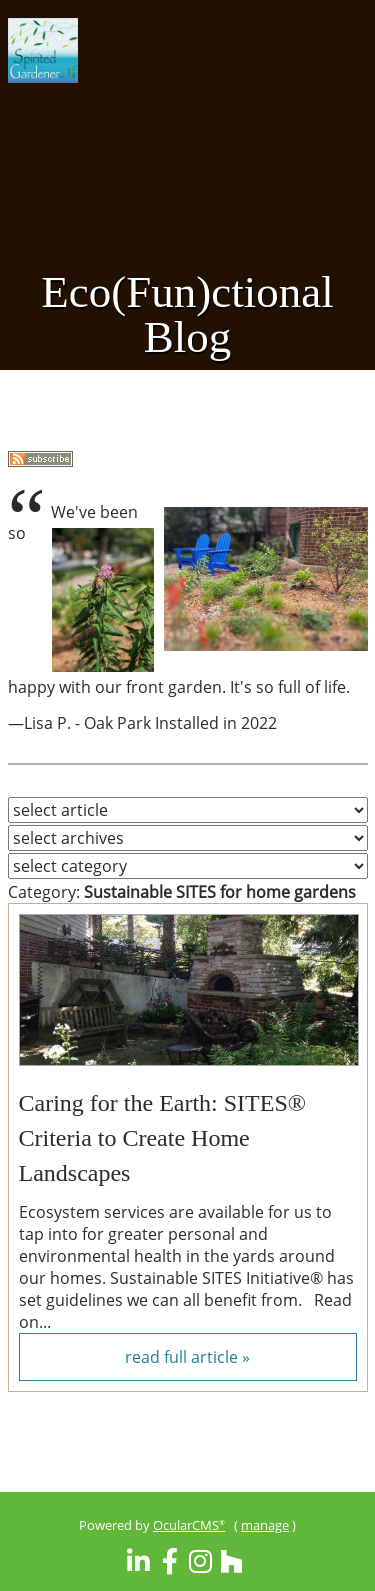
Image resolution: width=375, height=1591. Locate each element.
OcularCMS (189, 1525)
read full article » (187, 1357)
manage (265, 1525)
